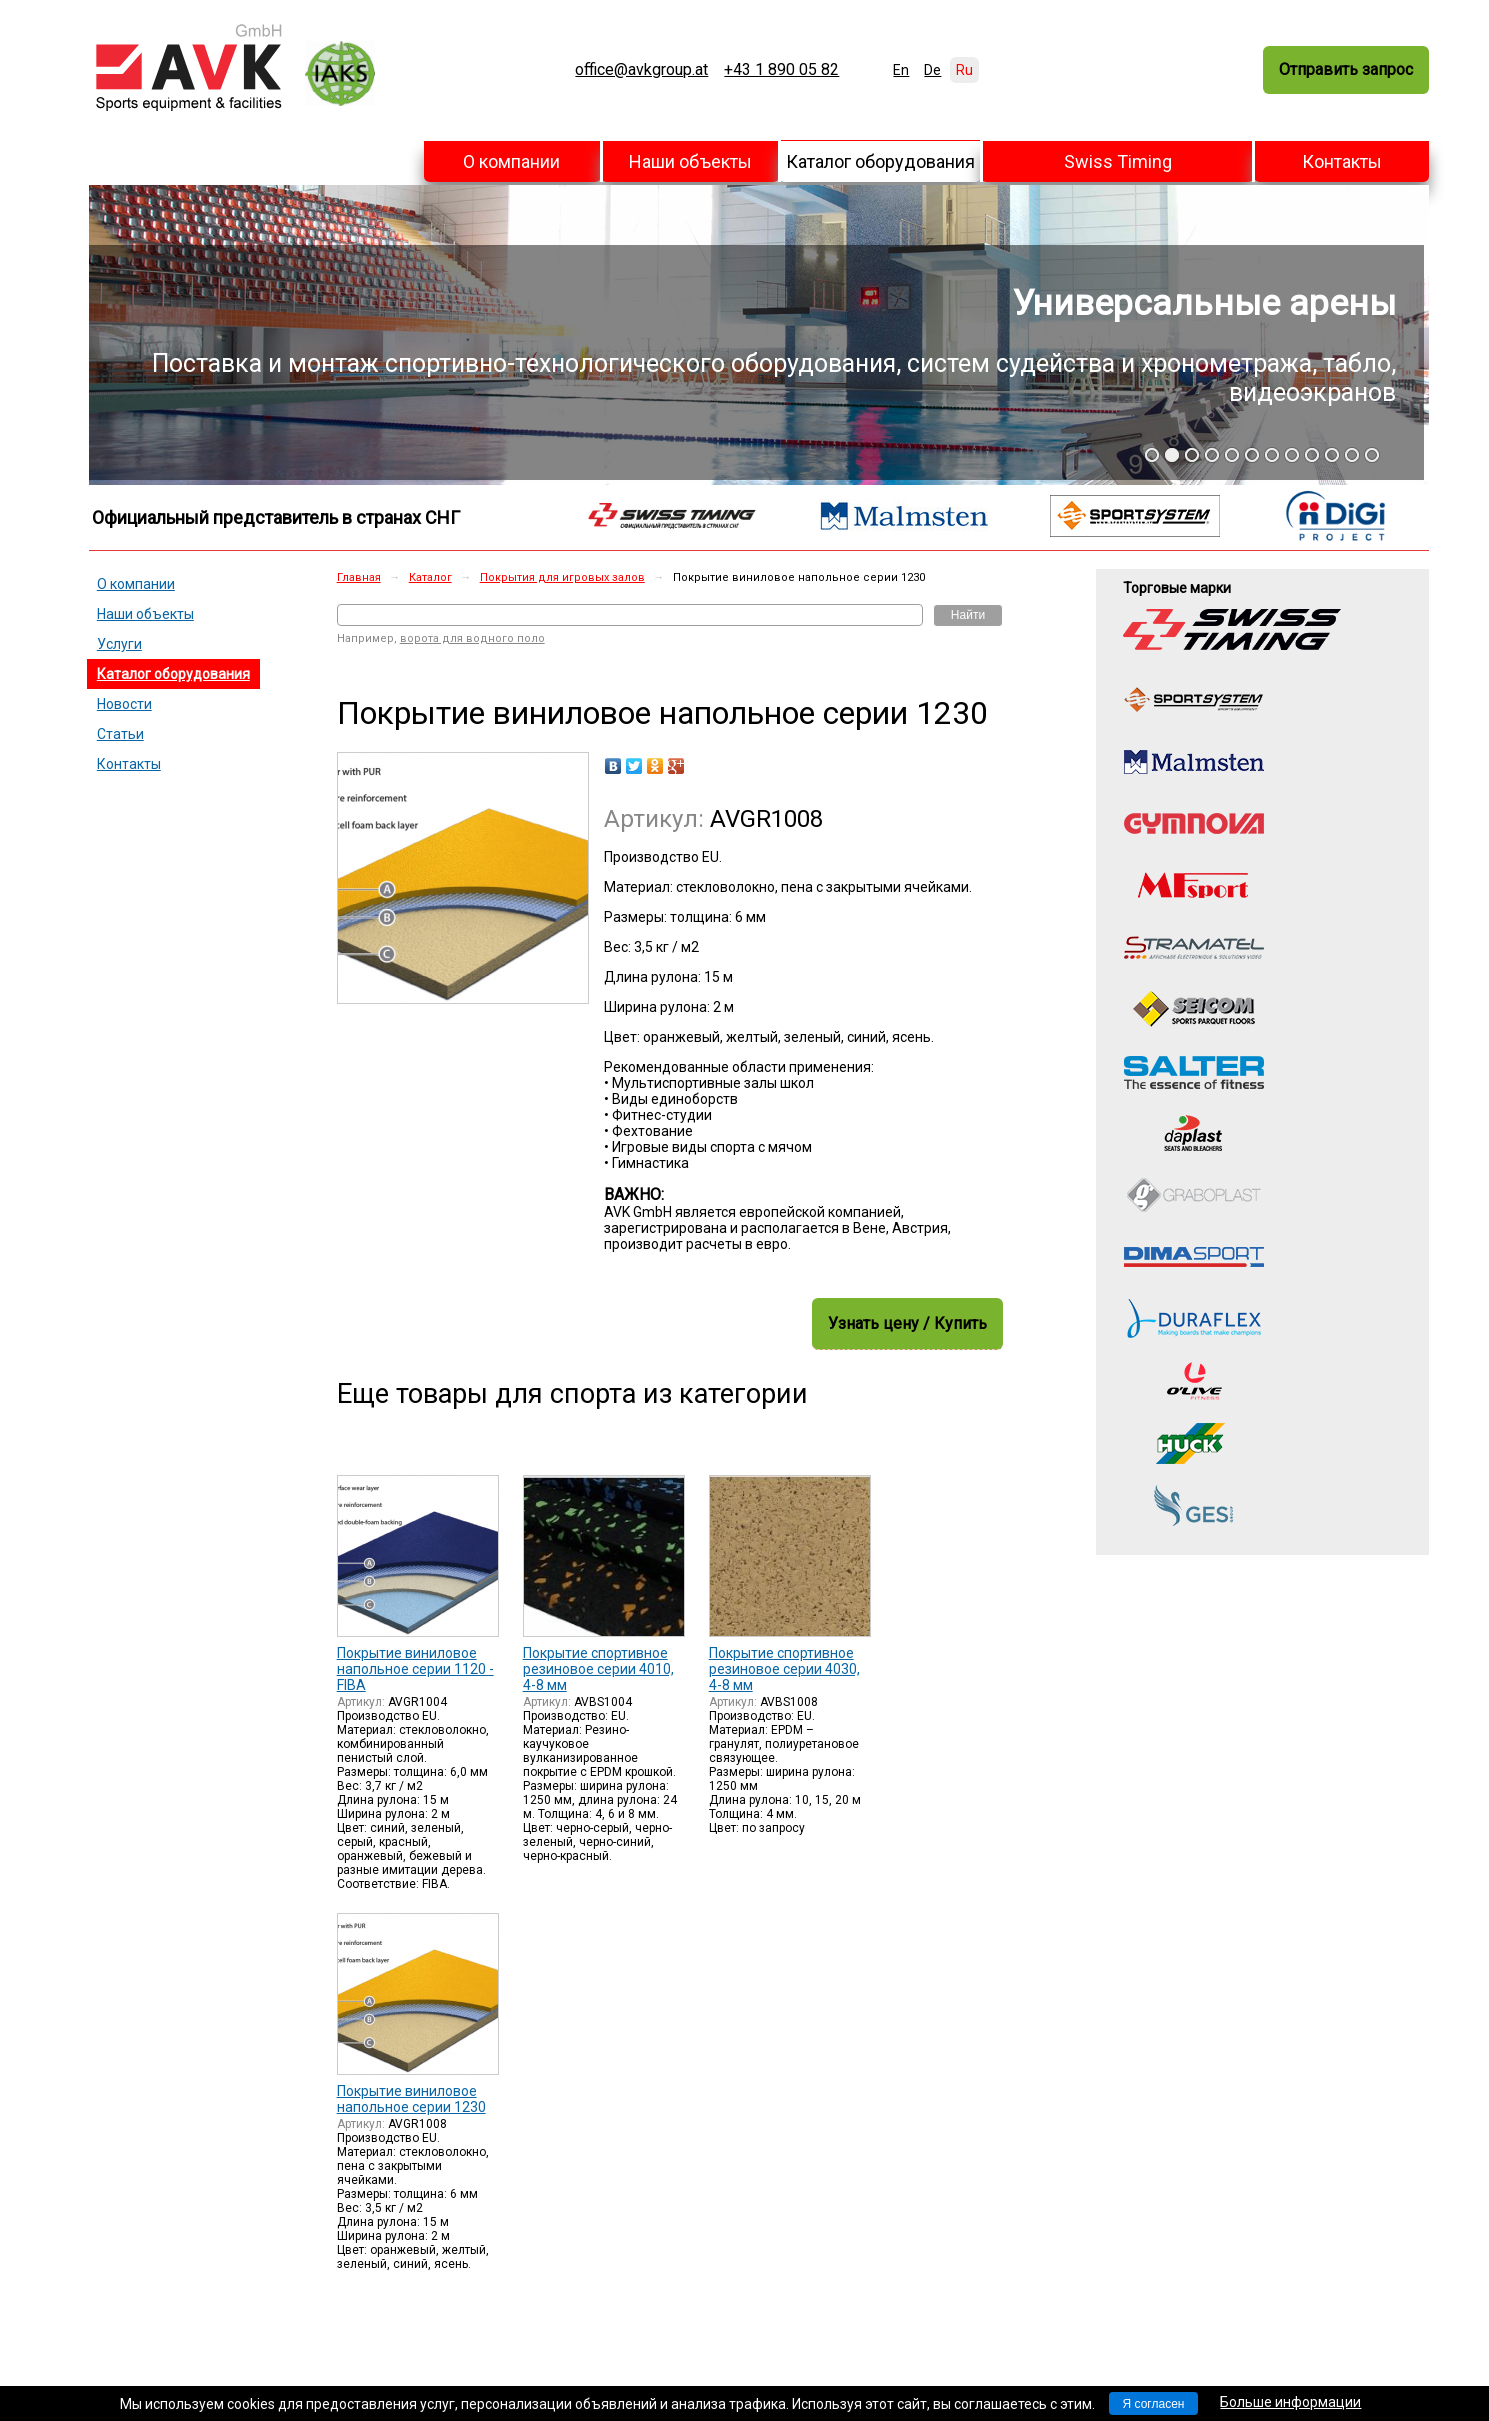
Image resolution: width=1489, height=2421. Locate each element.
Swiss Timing (1118, 161)
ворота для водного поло (472, 638)
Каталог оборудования (880, 161)
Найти (968, 615)
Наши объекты (690, 161)
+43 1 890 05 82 (781, 70)
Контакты (1342, 161)
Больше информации (1290, 2402)
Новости (124, 704)
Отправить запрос (1346, 69)
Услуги (119, 644)
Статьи (120, 734)
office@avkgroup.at (641, 70)
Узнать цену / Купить (907, 1323)
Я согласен (1154, 2404)
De (932, 70)
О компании (511, 161)
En (901, 70)
